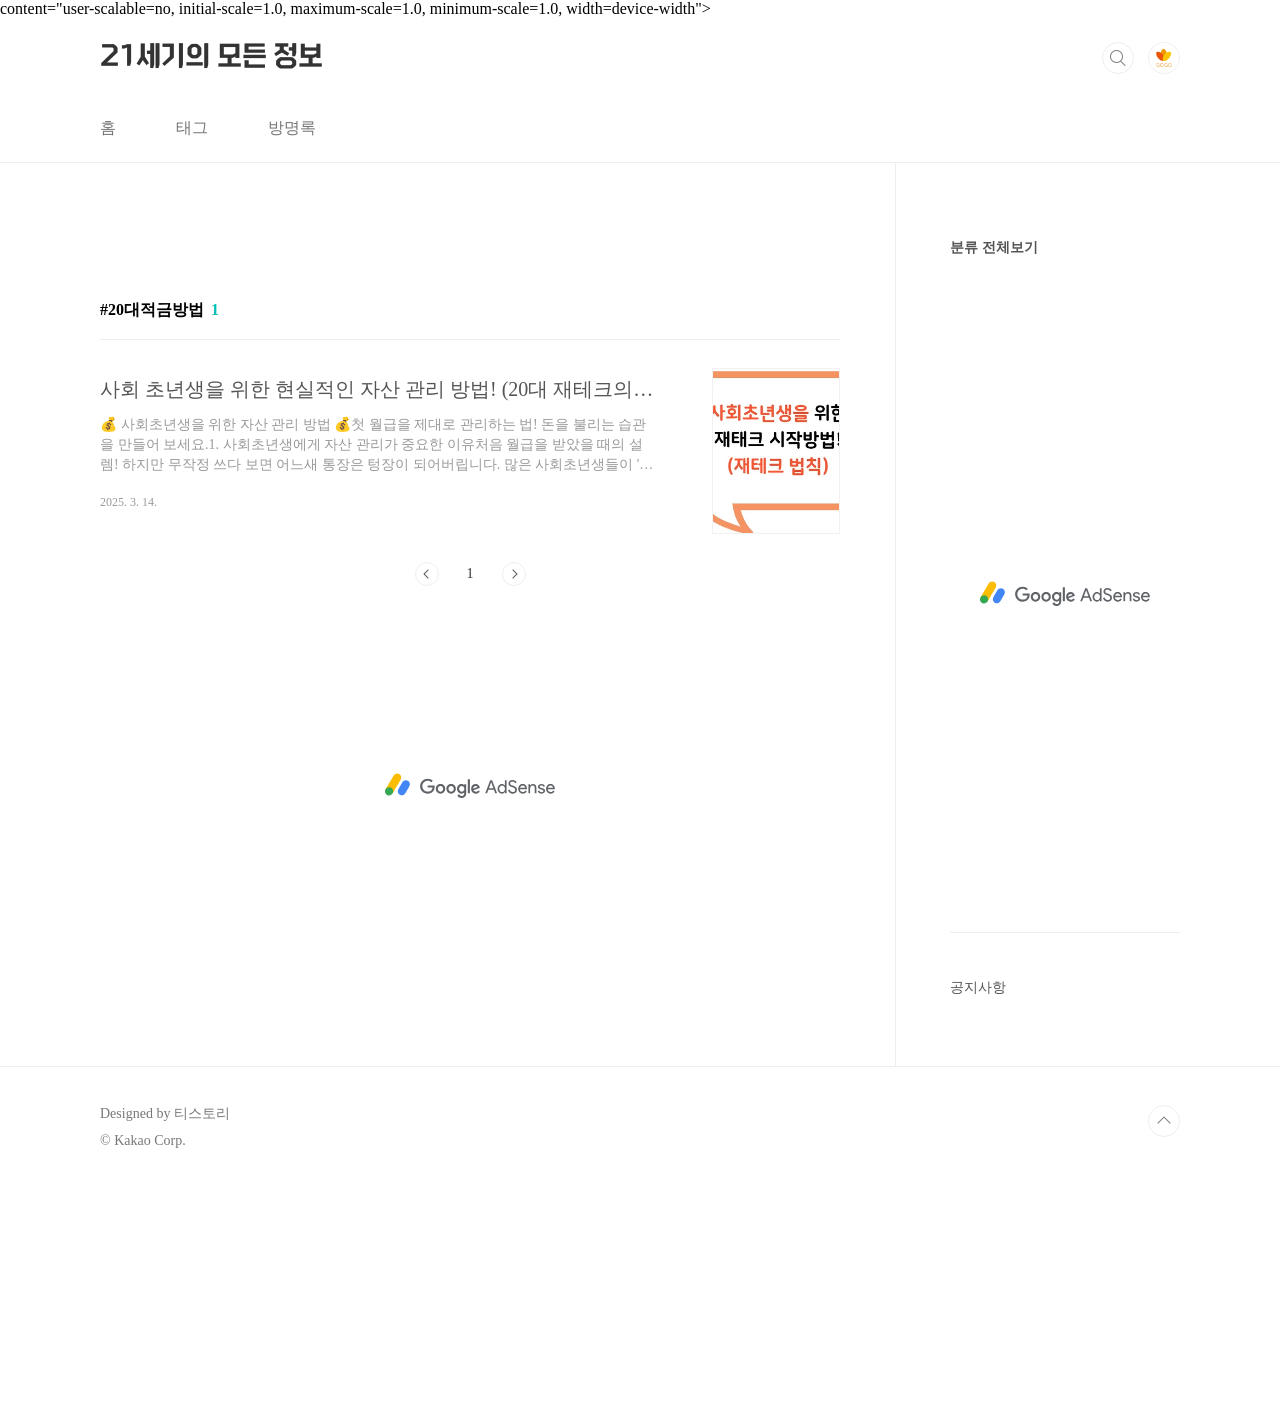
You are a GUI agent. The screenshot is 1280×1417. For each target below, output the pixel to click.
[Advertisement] (470, 786)
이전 (427, 574)
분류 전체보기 (994, 247)
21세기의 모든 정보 (211, 57)
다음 (514, 574)
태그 (192, 127)
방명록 (292, 127)
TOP (1164, 1121)
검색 (1118, 58)
